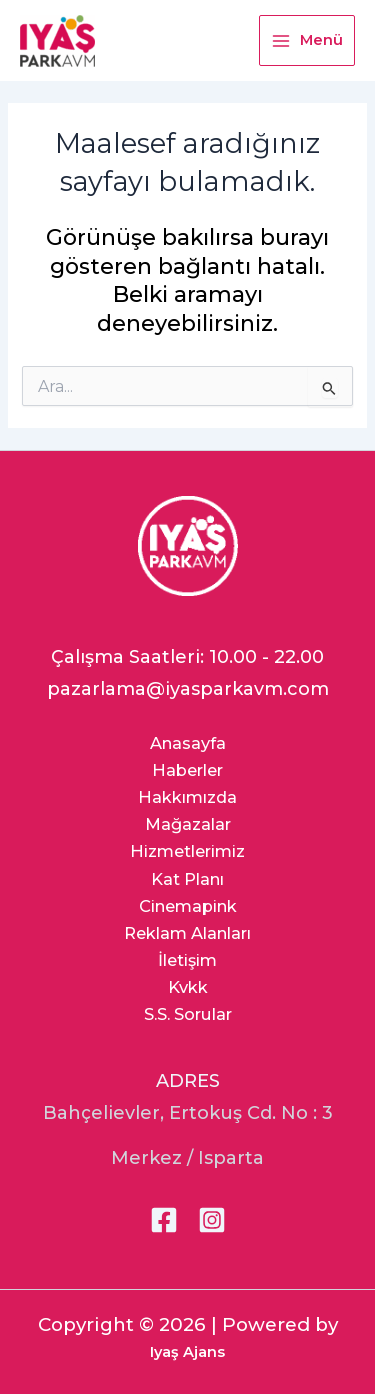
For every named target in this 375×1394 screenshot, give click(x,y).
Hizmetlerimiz (187, 851)
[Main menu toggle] (307, 40)
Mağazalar (188, 824)
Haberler (187, 770)
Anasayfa (188, 743)
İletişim (187, 960)
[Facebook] (164, 1220)
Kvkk (188, 987)
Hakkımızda (187, 797)
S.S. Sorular (188, 1014)
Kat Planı (187, 879)
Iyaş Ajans (187, 1352)
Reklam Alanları (187, 933)
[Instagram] (212, 1220)
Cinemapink (188, 906)
